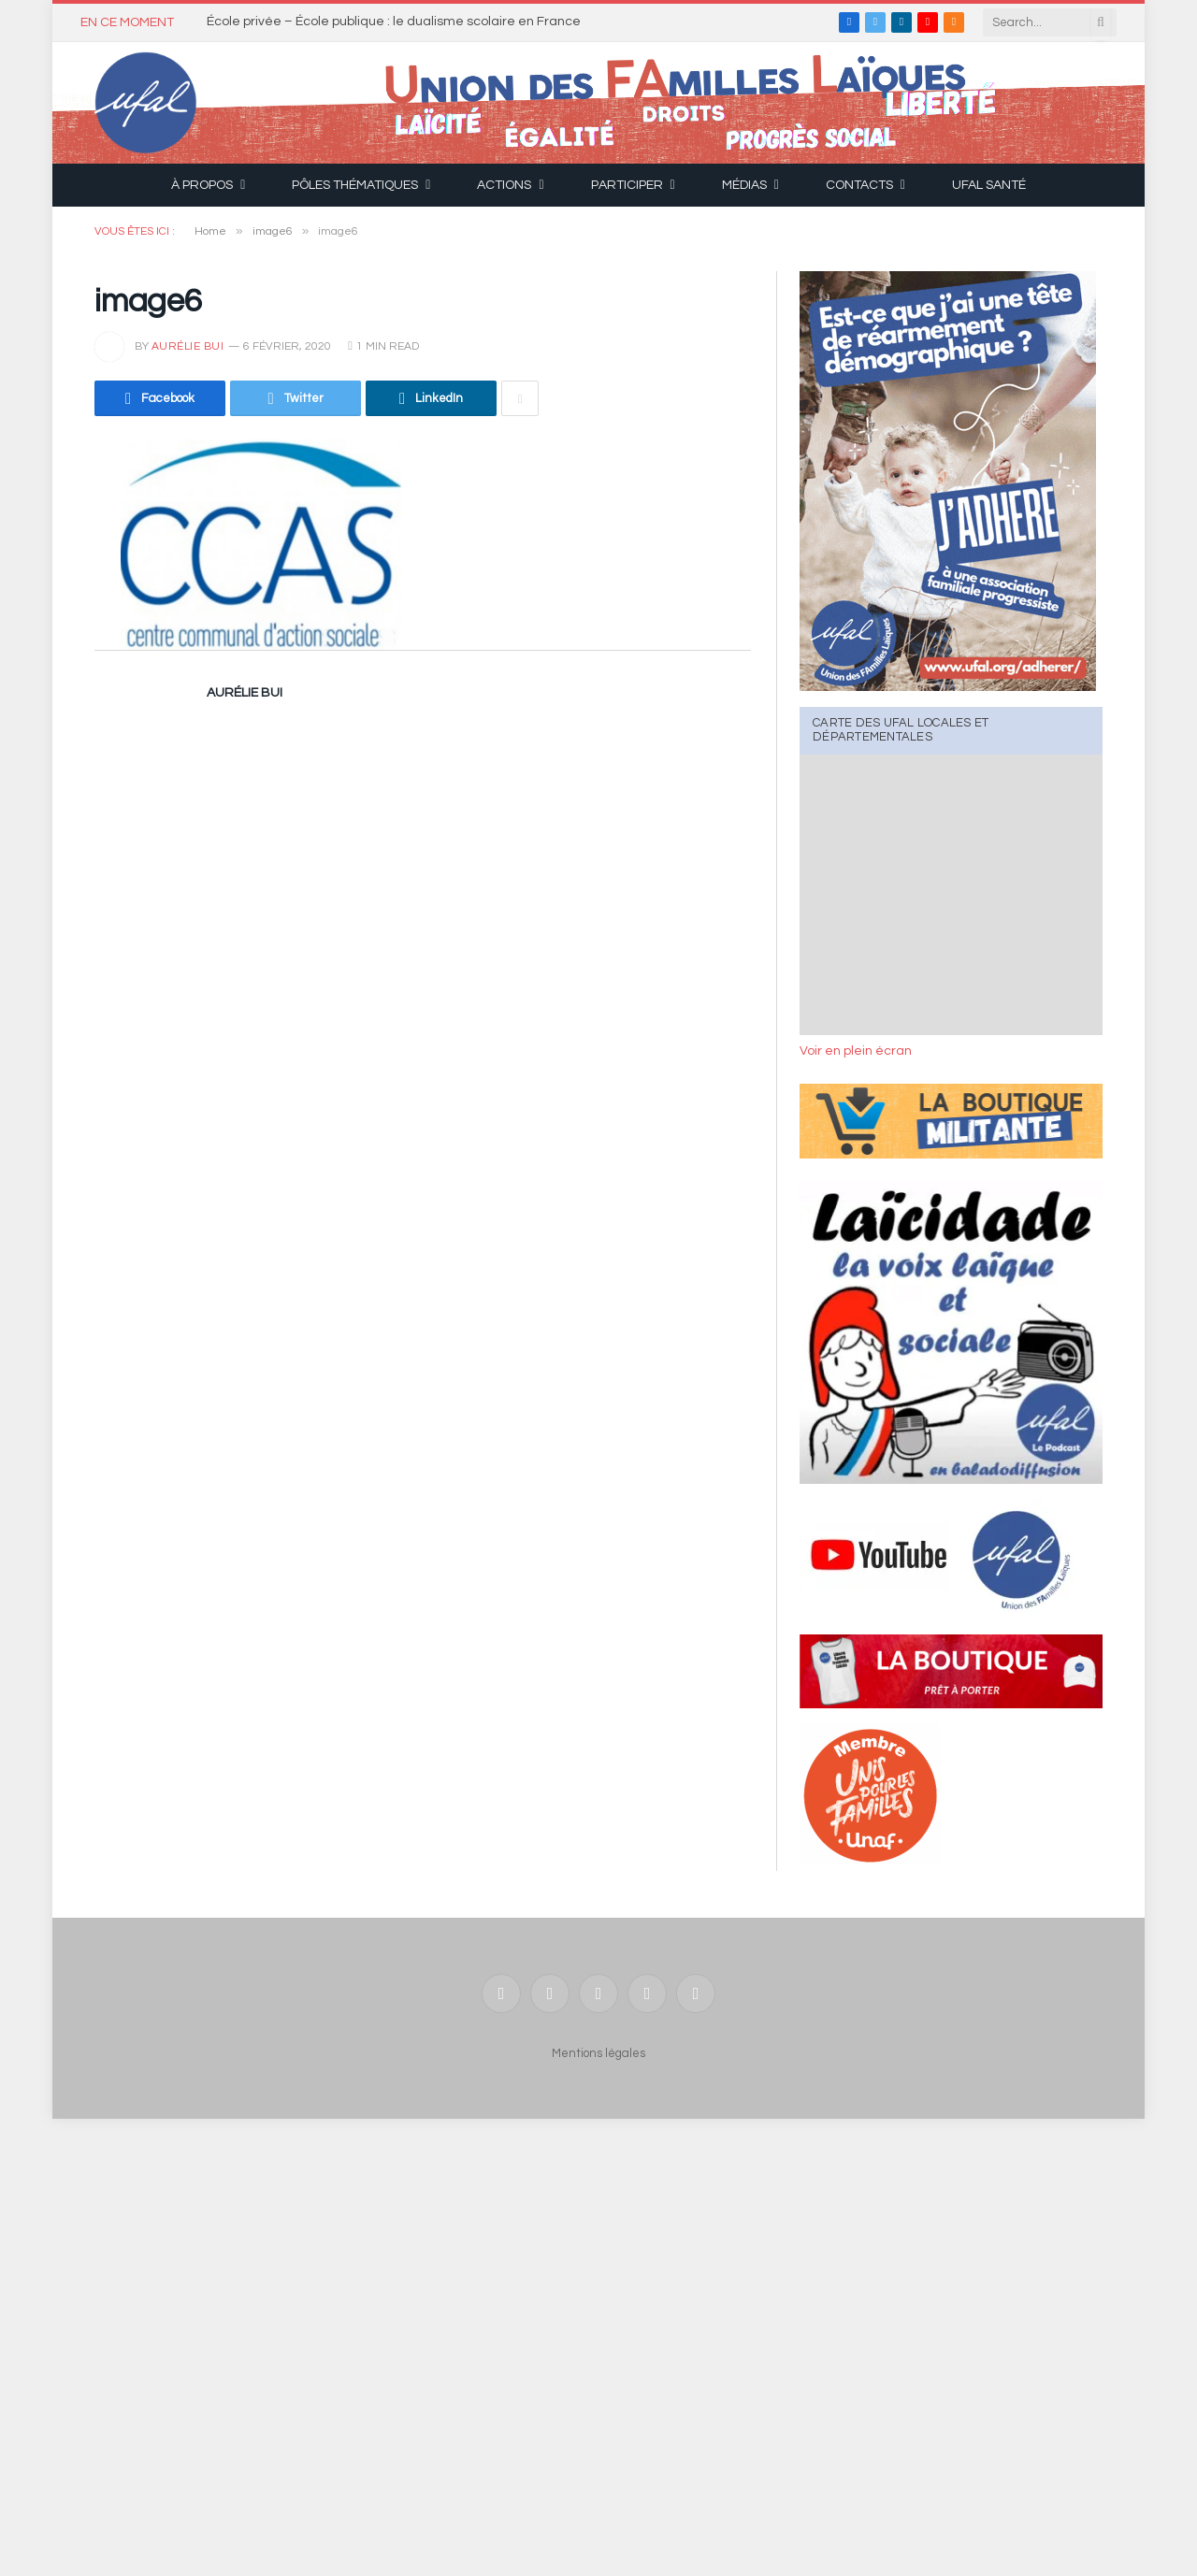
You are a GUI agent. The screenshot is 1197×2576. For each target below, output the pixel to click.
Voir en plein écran (856, 1051)
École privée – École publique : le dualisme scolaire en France (394, 21)
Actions (504, 185)
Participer (627, 185)
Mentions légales (598, 2053)
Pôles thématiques (355, 185)
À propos (202, 185)
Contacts (859, 185)
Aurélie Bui (187, 346)
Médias (744, 185)
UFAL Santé (989, 185)
